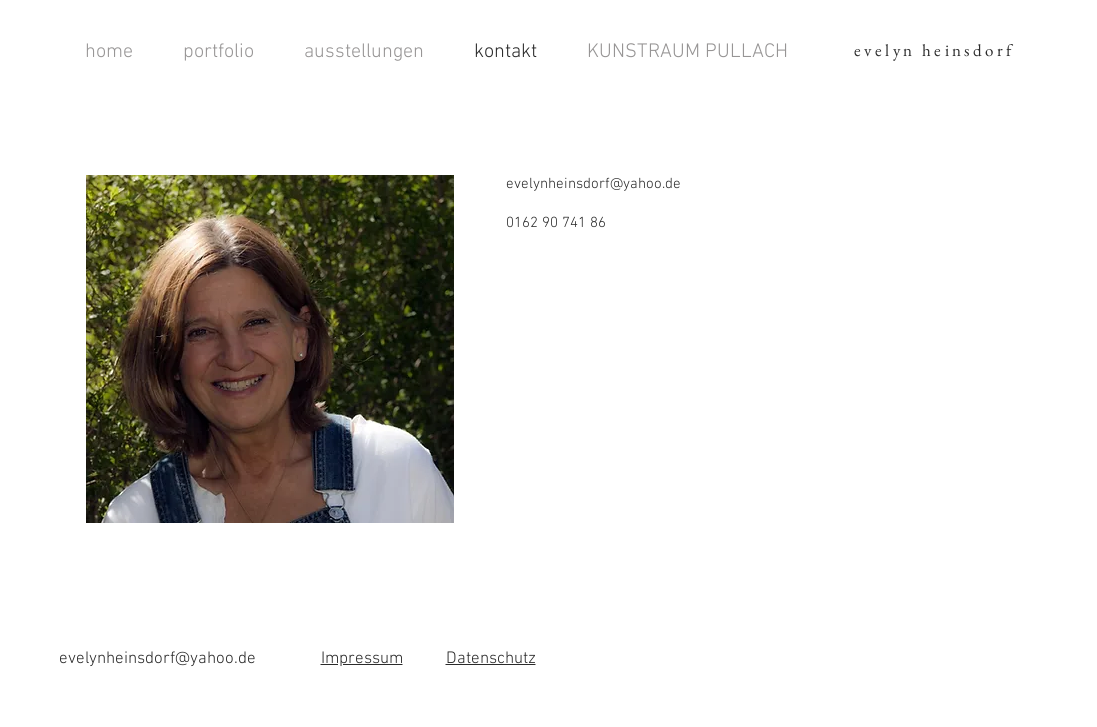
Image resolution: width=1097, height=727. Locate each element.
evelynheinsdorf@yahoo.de (593, 184)
